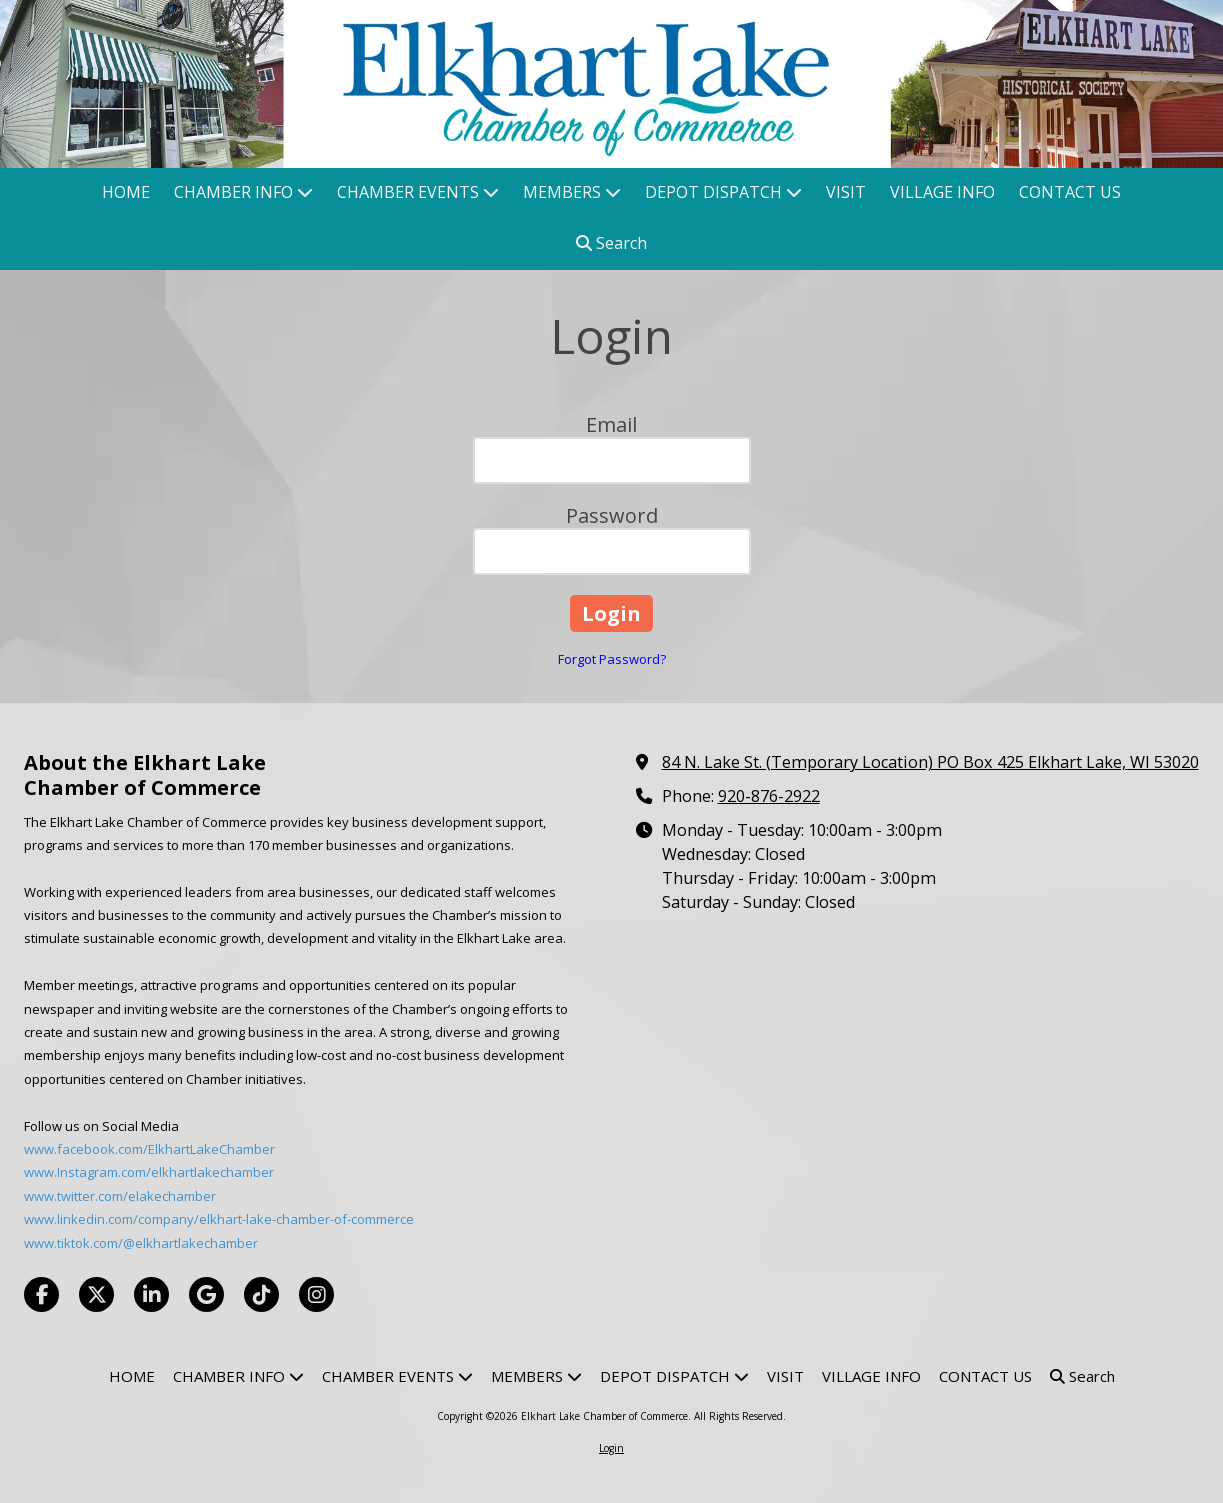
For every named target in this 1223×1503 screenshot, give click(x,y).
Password (612, 515)
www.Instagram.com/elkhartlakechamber (149, 1172)
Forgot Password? (612, 659)
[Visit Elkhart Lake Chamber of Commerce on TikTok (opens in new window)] (261, 1294)
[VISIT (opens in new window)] (846, 193)
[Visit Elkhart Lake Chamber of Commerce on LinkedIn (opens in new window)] (151, 1294)
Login (611, 1448)
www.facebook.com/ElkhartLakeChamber (149, 1149)
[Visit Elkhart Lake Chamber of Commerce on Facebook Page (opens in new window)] (41, 1294)
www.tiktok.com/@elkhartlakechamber (141, 1243)
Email (611, 424)
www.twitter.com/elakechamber (120, 1196)
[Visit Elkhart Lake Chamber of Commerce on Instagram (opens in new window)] (316, 1294)
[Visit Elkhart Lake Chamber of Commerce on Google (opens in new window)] (206, 1294)
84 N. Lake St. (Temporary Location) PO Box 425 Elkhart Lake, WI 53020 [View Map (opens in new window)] (930, 762)
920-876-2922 (769, 796)
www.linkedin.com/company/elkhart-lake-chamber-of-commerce (219, 1219)
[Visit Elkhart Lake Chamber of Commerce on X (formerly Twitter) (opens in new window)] (96, 1294)
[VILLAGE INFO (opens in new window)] (942, 193)
